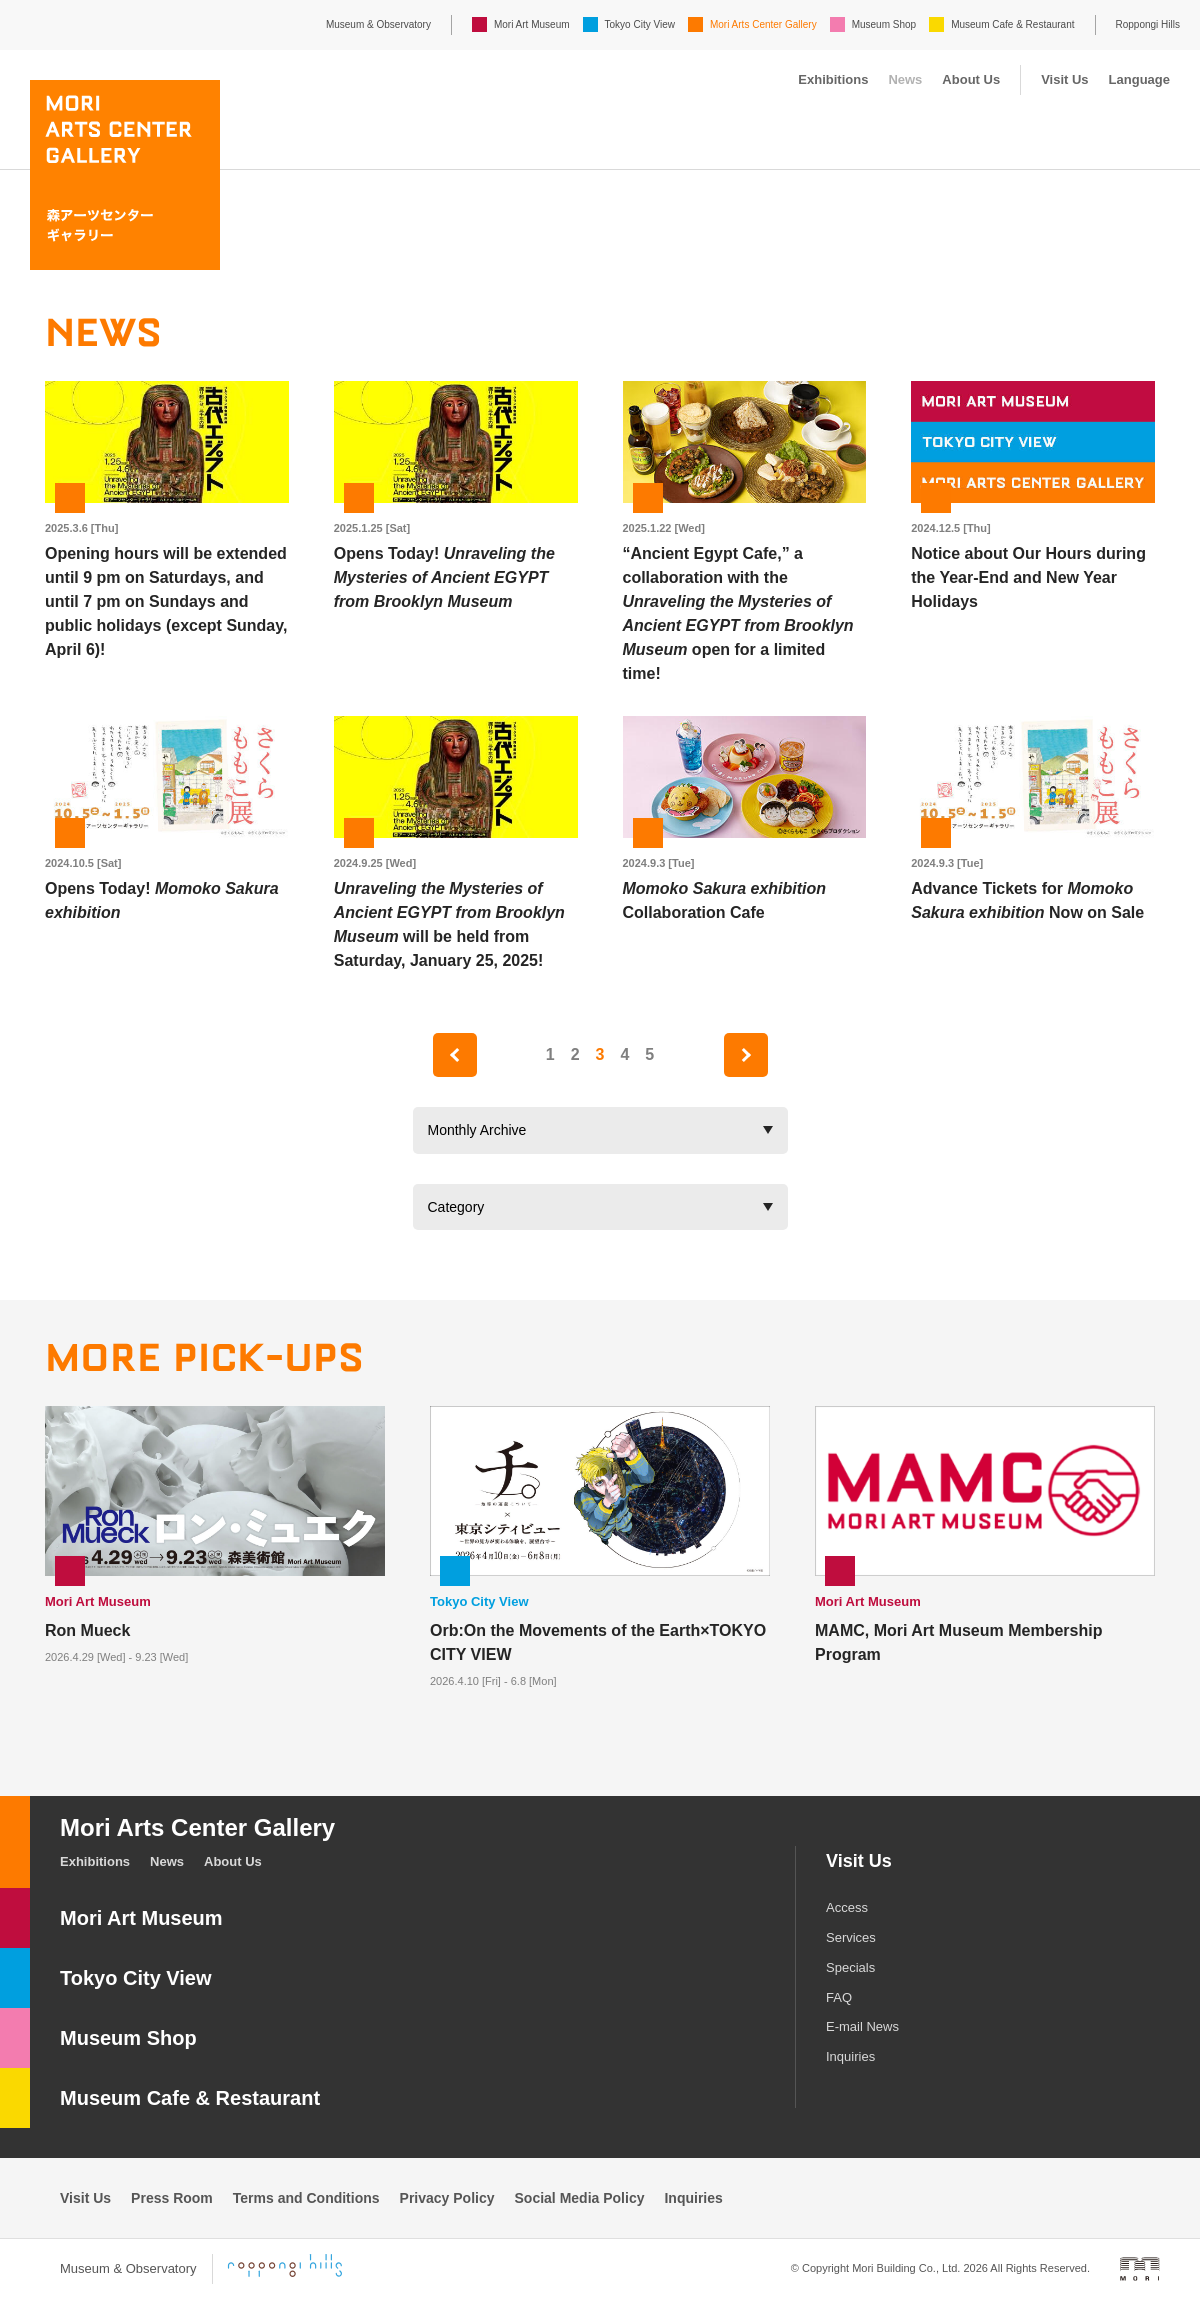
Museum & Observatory (378, 24)
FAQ (839, 1997)
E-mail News (862, 2026)
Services (851, 1937)
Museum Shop (884, 24)
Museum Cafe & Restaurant (1012, 24)
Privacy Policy (447, 2198)
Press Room (172, 2198)
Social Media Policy (580, 2198)
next (746, 1055)
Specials (850, 1967)
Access (847, 1907)
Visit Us (1064, 79)
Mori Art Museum (532, 24)
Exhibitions (833, 79)
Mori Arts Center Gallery (763, 24)
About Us (971, 79)
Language (1139, 79)
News (905, 79)
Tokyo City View (640, 24)
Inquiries (850, 2056)
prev (455, 1055)
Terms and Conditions (306, 2198)
